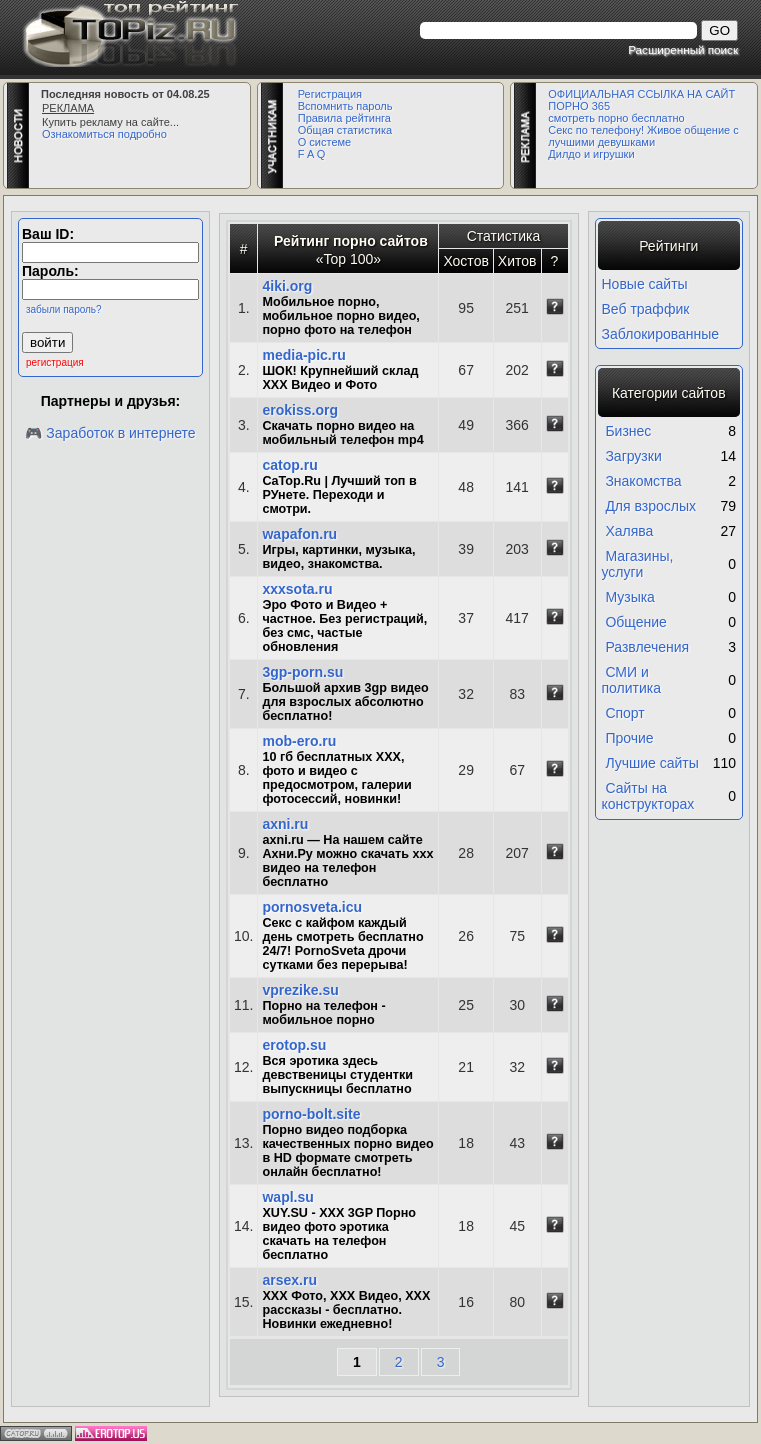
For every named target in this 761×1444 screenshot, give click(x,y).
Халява (629, 531)
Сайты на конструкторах (648, 796)
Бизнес (628, 431)
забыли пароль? (64, 309)
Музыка (630, 597)
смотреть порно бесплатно (616, 118)
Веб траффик (646, 309)
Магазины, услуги (638, 564)
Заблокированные (661, 334)
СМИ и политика (632, 680)
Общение (635, 622)
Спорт (624, 713)
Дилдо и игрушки (591, 154)
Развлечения (647, 647)
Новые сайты (645, 284)
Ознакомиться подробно (104, 134)
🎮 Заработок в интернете (110, 433)
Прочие (629, 738)
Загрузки (633, 456)
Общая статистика (345, 130)
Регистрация (330, 94)
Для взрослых (650, 506)
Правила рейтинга (344, 118)
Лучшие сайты (651, 763)
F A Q (312, 154)
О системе (324, 142)
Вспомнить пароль (345, 106)
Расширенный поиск (683, 49)
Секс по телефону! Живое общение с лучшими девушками (643, 136)
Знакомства (643, 481)
